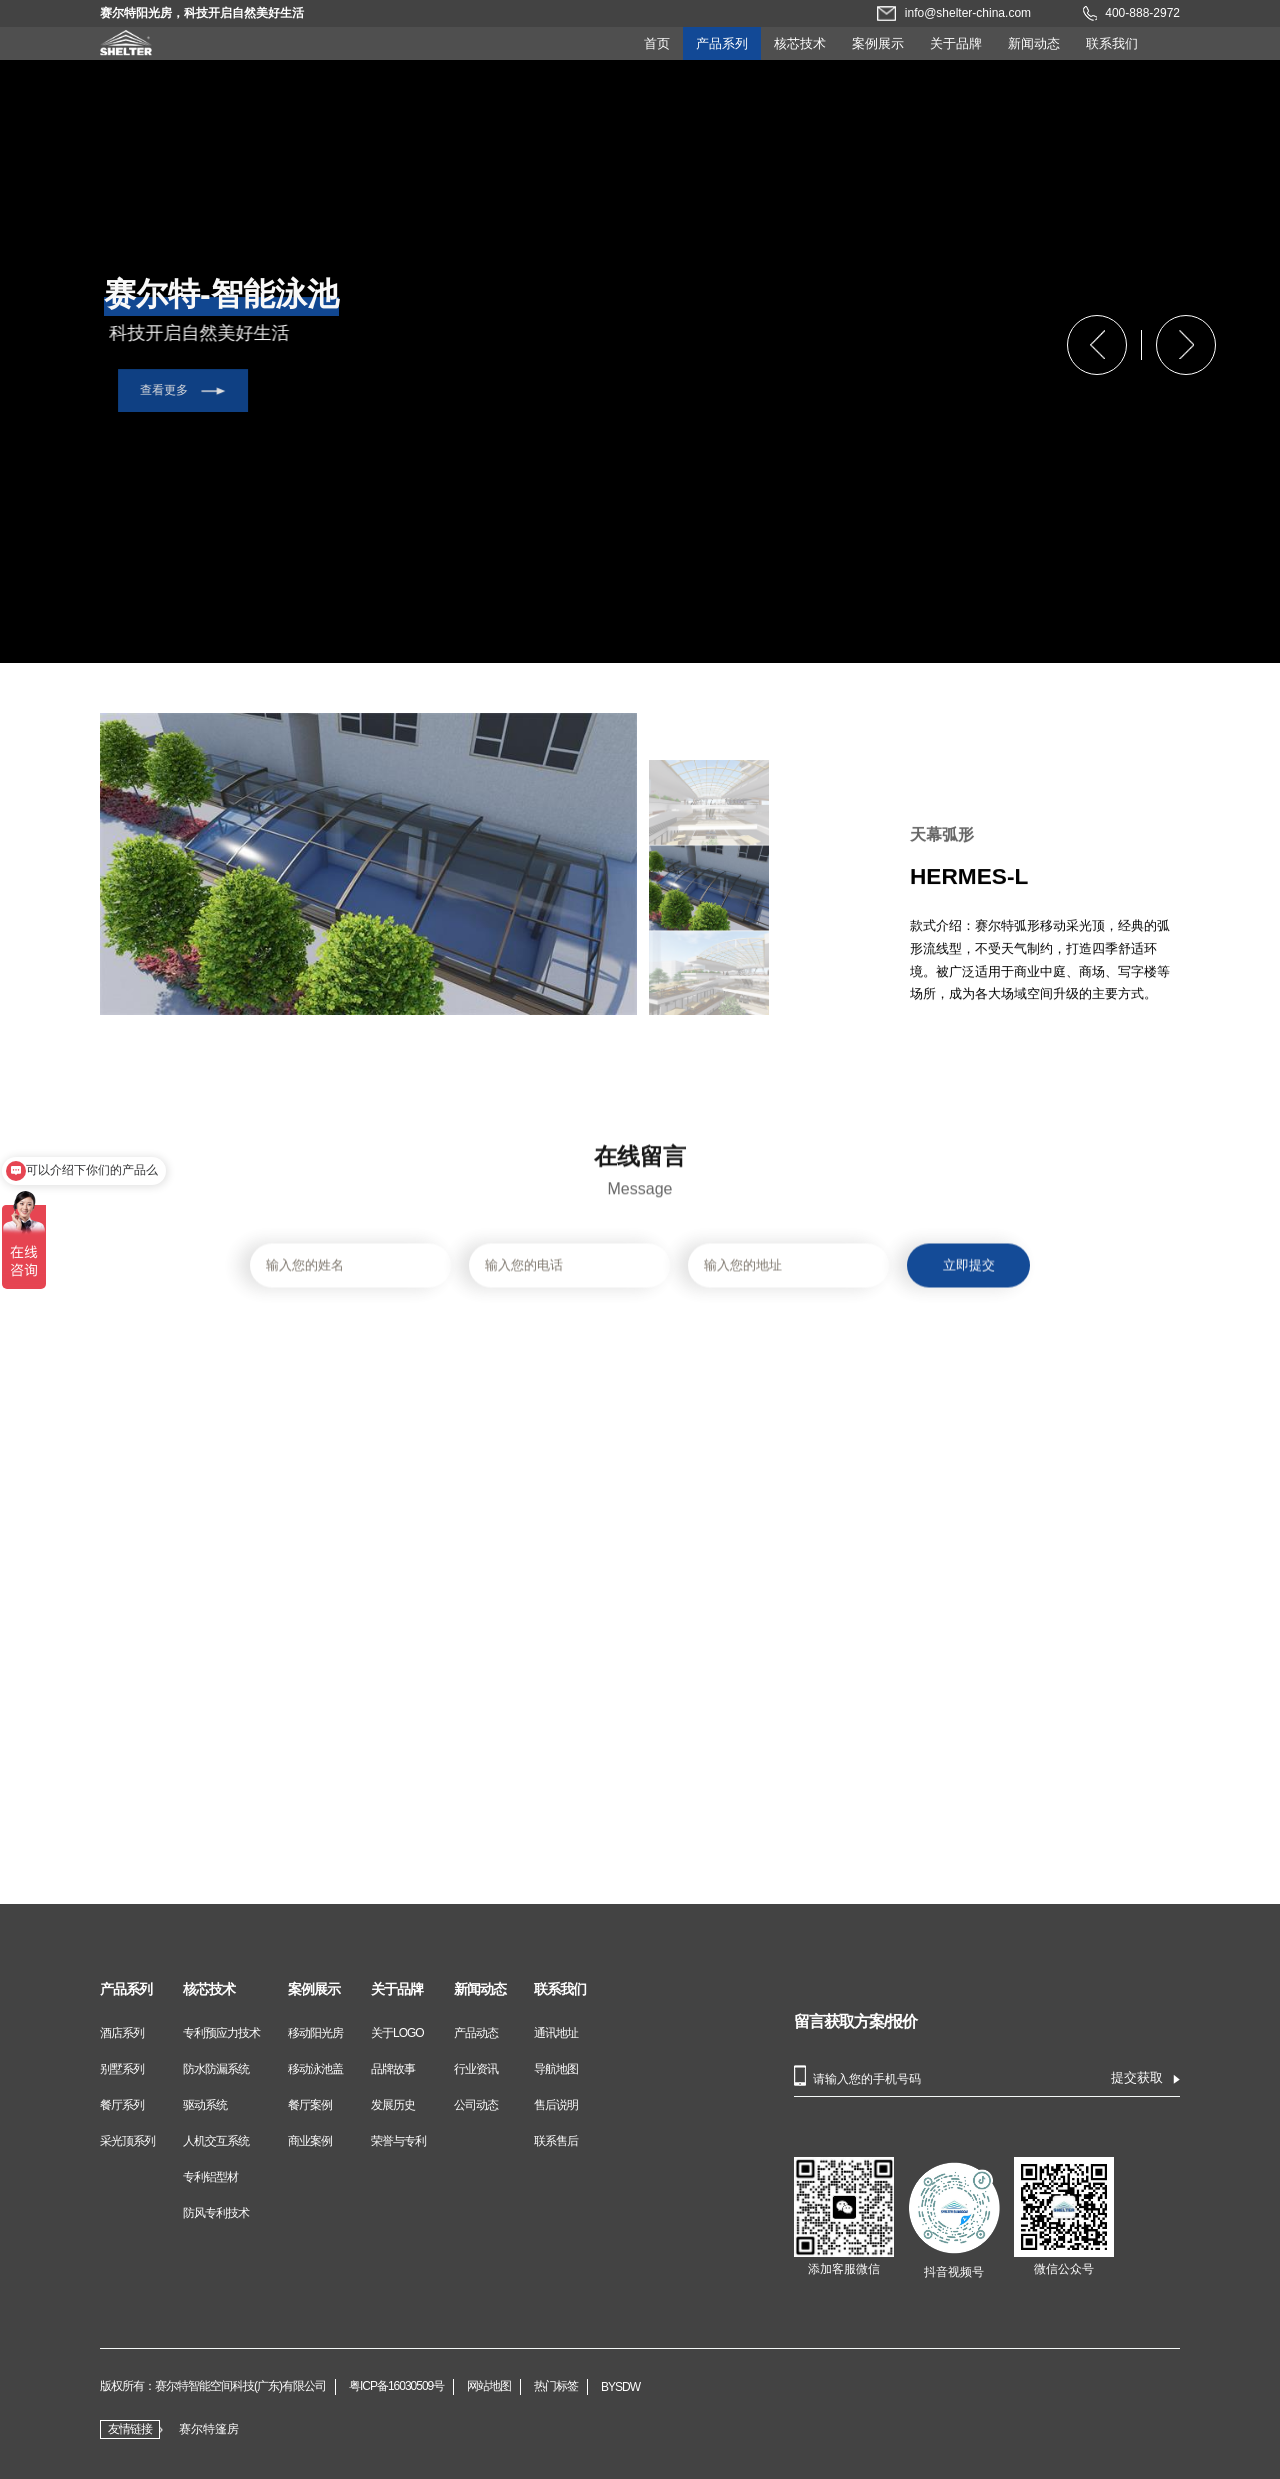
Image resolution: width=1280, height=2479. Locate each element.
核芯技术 (800, 43)
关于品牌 (956, 43)
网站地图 (489, 2387)
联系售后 (556, 2141)
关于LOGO (397, 2033)
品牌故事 (393, 2069)
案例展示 (878, 43)
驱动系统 (205, 2105)
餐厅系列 (122, 2105)
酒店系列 (122, 2033)
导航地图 (556, 2069)
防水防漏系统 (216, 2069)
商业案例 (310, 2141)
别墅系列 (122, 2069)
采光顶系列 (127, 2141)
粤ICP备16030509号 (396, 2387)
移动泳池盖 (315, 2069)
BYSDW (620, 2387)
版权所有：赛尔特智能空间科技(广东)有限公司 (213, 2387)
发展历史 (393, 2105)
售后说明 (556, 2105)
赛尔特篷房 (209, 2429)
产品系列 (722, 43)
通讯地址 (556, 2033)
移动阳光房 (315, 2033)
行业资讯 (476, 2069)
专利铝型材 (210, 2177)
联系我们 (1112, 43)
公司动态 (476, 2105)
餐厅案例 (310, 2105)
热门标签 (556, 2387)
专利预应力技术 (221, 2033)
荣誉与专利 (398, 2141)
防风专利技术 (216, 2213)
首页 (657, 43)
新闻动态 (1034, 43)
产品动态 (476, 2033)
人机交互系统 (216, 2141)
